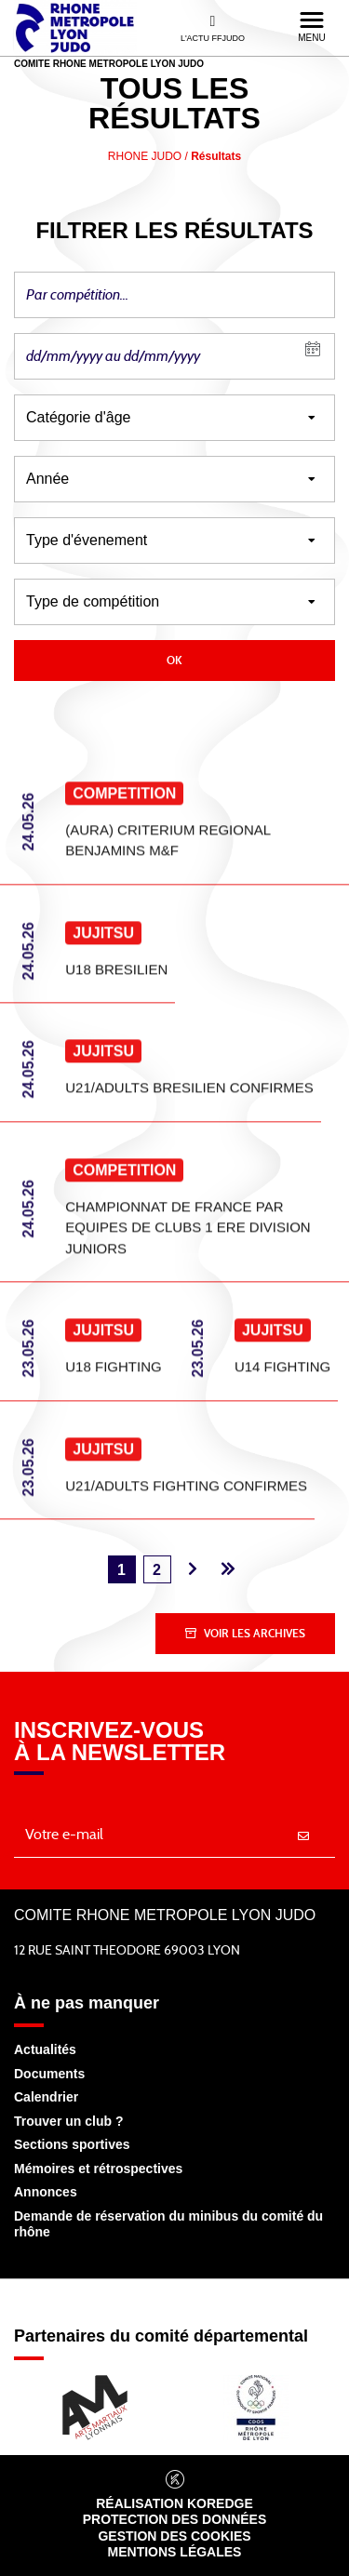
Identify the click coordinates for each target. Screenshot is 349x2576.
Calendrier (46, 2096)
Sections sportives (72, 2144)
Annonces (45, 2191)
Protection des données (175, 2519)
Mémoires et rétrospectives (98, 2168)
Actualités (45, 2049)
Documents (49, 2073)
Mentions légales (175, 2551)
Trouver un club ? (68, 2121)
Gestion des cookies (174, 2536)
